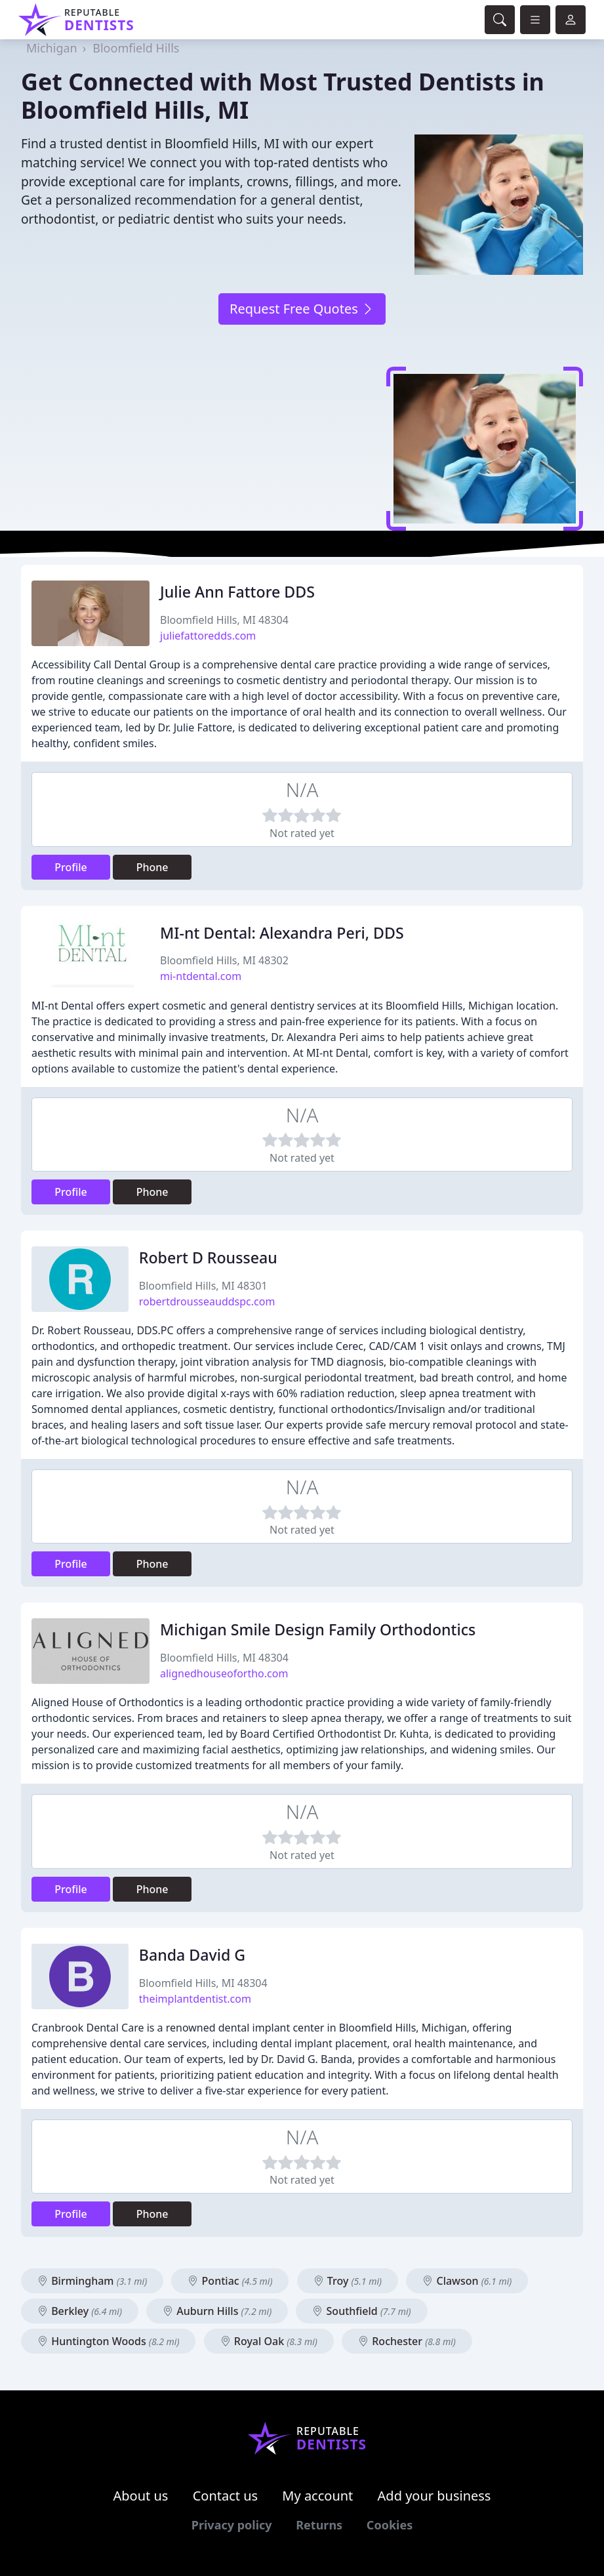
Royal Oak (268, 2341)
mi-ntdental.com (200, 976)
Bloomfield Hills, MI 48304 (224, 620)
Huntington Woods (108, 2341)
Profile (70, 867)
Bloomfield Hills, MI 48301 (203, 1285)
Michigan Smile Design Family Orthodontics (317, 1629)
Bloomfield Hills (135, 48)
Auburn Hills (217, 2311)
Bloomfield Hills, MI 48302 (224, 960)
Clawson (467, 2281)
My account (317, 2495)
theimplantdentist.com (195, 1999)
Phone (152, 867)
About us (141, 2495)
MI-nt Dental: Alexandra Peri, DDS (282, 932)
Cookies (390, 2525)
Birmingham (92, 2281)
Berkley (79, 2311)
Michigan (51, 48)
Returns (319, 2525)
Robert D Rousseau (208, 1257)
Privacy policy (231, 2525)
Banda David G (192, 1954)
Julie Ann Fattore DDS (237, 591)
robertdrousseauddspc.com (207, 1301)
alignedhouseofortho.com (224, 1673)
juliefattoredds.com (208, 635)
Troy (347, 2281)
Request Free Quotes (302, 308)
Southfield (361, 2311)
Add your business (434, 2495)
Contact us (225, 2495)
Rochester (407, 2341)
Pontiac (230, 2281)
